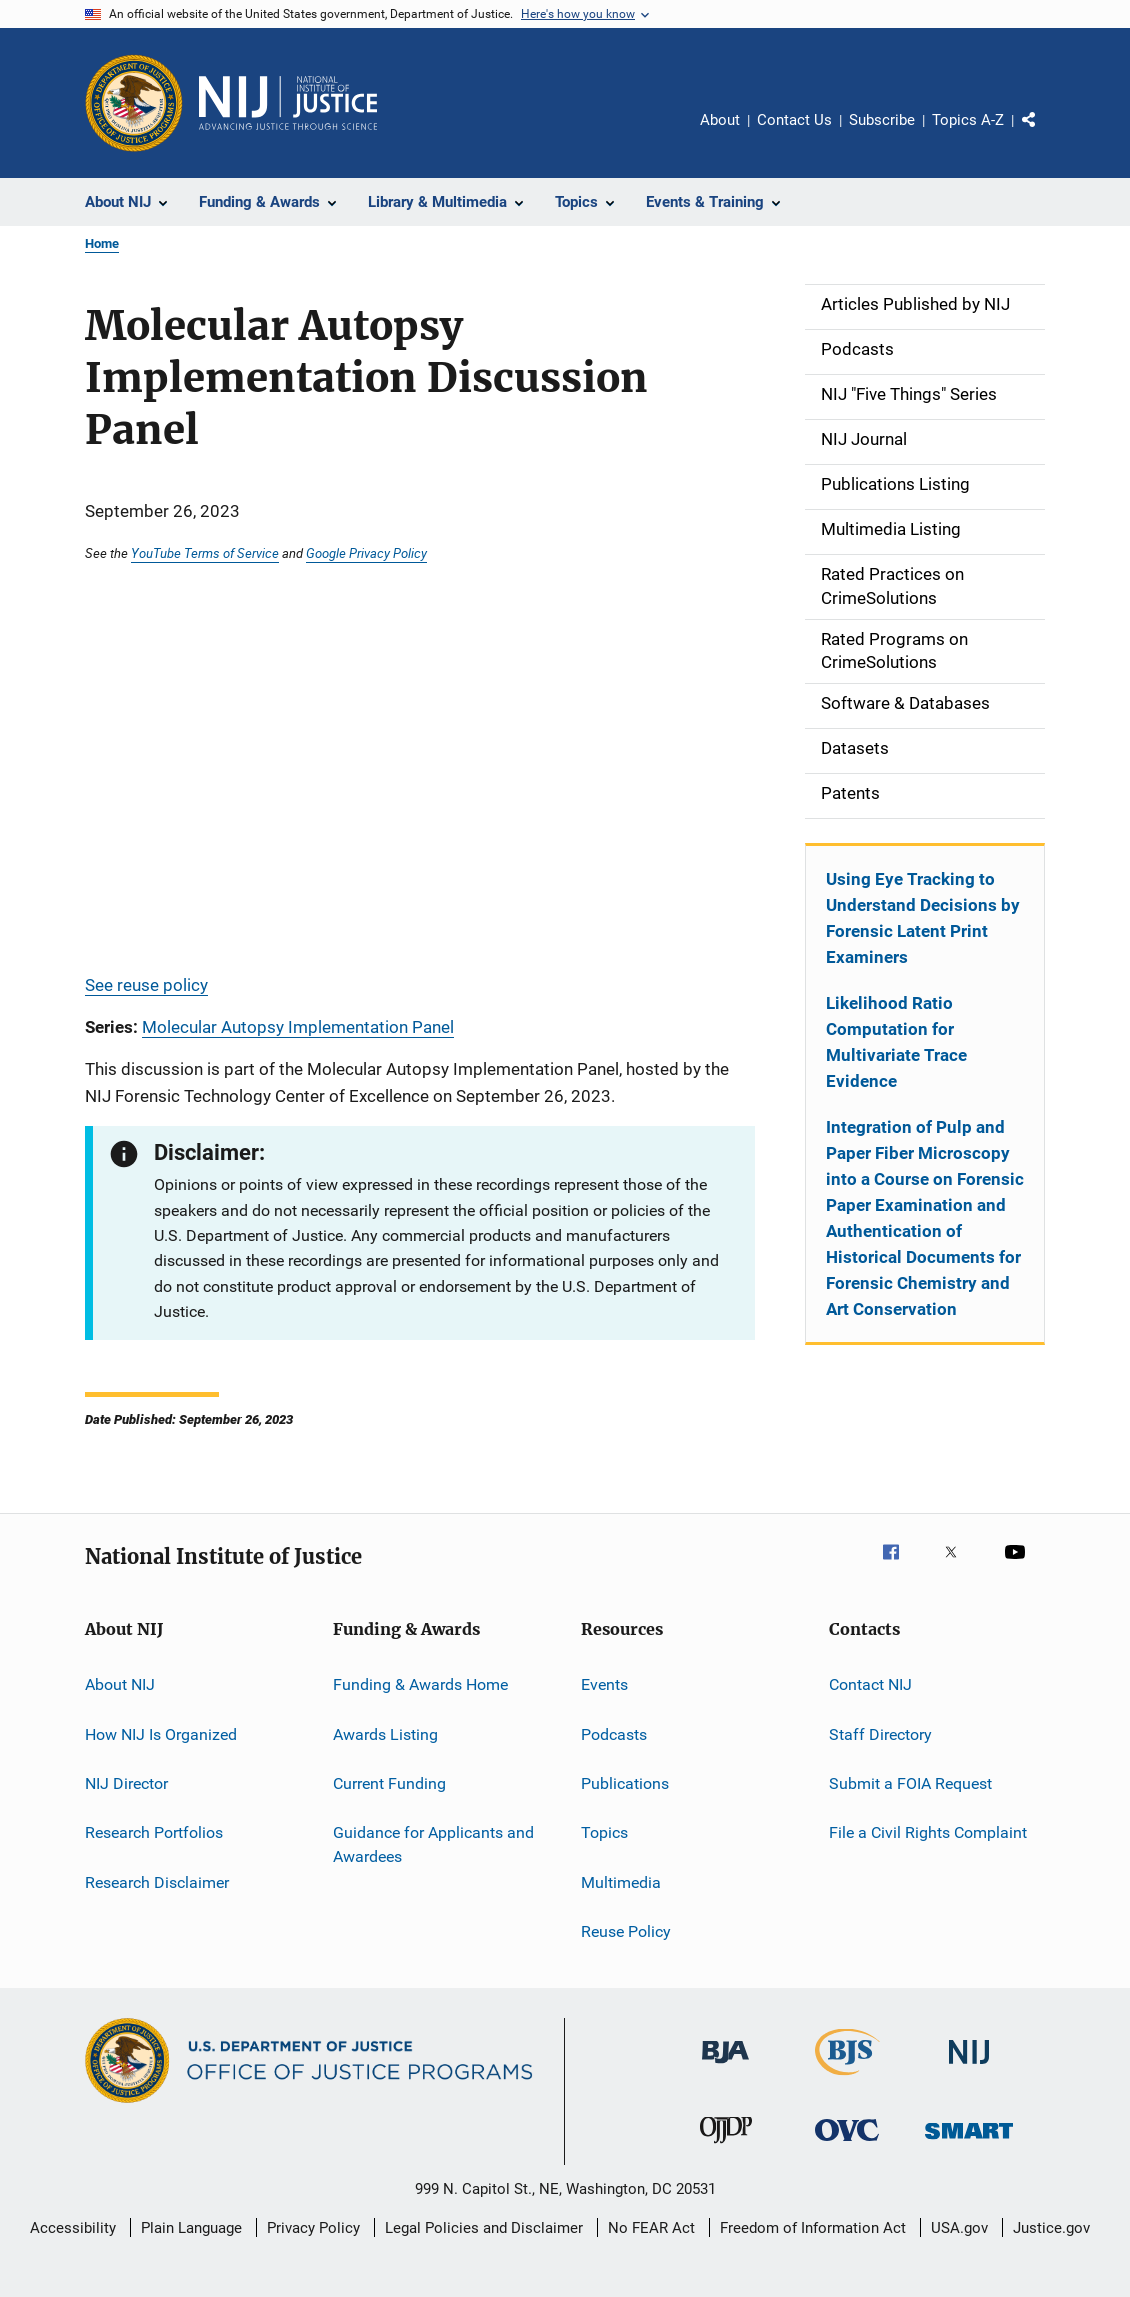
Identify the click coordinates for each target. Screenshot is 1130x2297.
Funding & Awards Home (420, 1684)
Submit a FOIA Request (910, 1783)
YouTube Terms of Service (205, 553)
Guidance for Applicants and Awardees (433, 1844)
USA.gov (959, 2228)
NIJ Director (126, 1783)
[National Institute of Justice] (969, 2067)
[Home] (288, 103)
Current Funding (389, 1783)
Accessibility (73, 2228)
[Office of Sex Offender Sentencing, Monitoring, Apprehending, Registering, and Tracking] (969, 2142)
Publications (625, 1783)
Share (1045, 134)
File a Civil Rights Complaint (928, 1832)
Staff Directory (880, 1733)
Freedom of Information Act (813, 2228)
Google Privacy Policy (366, 553)
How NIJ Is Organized (161, 1733)
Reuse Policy (626, 1931)
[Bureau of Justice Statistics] (847, 2079)
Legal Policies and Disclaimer (484, 2228)
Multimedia (621, 1881)
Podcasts (614, 1733)
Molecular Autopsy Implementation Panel (298, 1027)
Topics (604, 1832)
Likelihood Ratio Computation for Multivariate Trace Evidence (896, 1042)
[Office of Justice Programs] (134, 103)
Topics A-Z (968, 120)
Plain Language (191, 2228)
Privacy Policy (313, 2228)
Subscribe (882, 120)
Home (102, 243)
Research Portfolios (154, 1832)
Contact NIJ (870, 1684)
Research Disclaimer (157, 1881)
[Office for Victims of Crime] (847, 2144)
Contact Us (794, 120)
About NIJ (120, 1684)
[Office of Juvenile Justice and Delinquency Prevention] (726, 2147)
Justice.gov (1051, 2228)
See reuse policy (146, 985)
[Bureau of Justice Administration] (725, 2067)
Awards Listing (385, 1733)
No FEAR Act (651, 2228)
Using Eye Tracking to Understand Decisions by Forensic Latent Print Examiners (923, 918)
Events (604, 1684)
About (720, 120)
